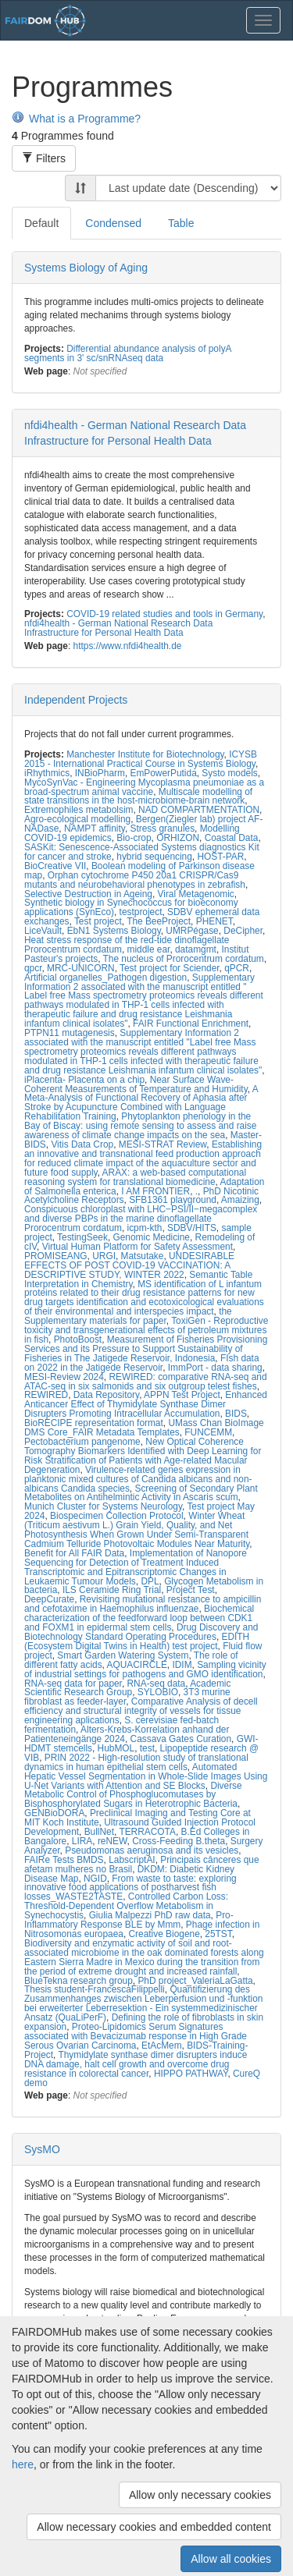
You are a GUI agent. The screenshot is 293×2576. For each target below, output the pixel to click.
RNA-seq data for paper (73, 1683)
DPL (150, 1581)
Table (181, 223)
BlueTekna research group (78, 1980)
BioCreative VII (55, 865)
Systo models (229, 773)
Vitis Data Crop (82, 1144)
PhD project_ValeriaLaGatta (195, 1980)
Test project (98, 921)
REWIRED (46, 1394)
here (23, 2464)
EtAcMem (161, 2045)
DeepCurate (49, 1599)
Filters (44, 158)
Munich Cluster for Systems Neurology (103, 1506)
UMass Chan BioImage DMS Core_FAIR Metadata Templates (144, 1428)
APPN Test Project (182, 1394)
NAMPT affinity (94, 828)
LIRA (82, 1841)
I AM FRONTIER (155, 1191)
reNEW (112, 1841)
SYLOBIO (158, 1692)
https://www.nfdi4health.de (127, 645)
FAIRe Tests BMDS (64, 1859)
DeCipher (243, 930)
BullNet (99, 1831)
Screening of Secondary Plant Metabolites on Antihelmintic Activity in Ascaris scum (141, 1493)
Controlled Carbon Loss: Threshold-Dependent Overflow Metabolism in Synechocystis (126, 1906)
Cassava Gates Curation (181, 1738)
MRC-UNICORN (81, 968)
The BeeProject (159, 921)
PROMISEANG (56, 1256)
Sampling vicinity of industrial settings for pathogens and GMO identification (145, 1669)
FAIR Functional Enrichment (190, 1023)
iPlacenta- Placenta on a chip (84, 1079)
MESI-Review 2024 (64, 1376)
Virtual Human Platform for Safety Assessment (137, 1246)
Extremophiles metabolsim (78, 809)
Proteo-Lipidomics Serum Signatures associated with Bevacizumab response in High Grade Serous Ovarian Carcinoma (135, 2036)
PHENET (214, 921)
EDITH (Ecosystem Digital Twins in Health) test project (136, 1641)
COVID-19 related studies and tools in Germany (164, 614)
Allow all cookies (231, 2559)
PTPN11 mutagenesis (69, 1032)
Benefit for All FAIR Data (74, 1553)
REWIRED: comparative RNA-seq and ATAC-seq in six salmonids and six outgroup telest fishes (145, 1381)
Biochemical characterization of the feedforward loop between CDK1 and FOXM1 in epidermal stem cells (139, 1618)
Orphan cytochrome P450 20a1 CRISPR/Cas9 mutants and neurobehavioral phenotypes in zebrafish (134, 880)
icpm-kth (145, 1227)
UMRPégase (192, 930)
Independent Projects (75, 700)
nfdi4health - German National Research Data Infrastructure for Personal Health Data (118, 628)
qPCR (236, 968)
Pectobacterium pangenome (82, 1441)
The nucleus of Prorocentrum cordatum (183, 958)
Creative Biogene (164, 1933)
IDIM (181, 1664)
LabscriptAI (132, 1859)
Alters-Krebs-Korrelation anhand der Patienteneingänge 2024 (126, 1734)
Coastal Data (232, 837)
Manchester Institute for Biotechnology (144, 754)
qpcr (32, 968)
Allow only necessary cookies (200, 2495)
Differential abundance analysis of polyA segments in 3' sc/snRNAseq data (127, 353)
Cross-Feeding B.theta (178, 1841)
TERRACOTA (147, 1831)
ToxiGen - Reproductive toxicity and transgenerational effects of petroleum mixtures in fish (146, 1330)
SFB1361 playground (172, 1199)
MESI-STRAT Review (163, 1144)
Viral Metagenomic (196, 894)
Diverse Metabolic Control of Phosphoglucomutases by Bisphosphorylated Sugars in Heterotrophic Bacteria (133, 1795)
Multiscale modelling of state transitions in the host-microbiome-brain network (138, 796)
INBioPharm (100, 773)
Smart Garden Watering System (122, 1655)
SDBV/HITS (191, 1227)
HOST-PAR (220, 856)
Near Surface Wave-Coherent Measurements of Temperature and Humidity (136, 1084)
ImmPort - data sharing (215, 1367)
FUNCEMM (208, 1432)
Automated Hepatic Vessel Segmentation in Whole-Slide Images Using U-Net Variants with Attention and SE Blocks (145, 1776)
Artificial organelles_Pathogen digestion (105, 977)
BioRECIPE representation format (93, 1423)
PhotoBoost (78, 1339)
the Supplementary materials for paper (128, 1316)
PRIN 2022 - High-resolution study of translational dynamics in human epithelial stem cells (136, 1762)
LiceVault (43, 930)
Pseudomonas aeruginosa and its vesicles (151, 1850)
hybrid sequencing (154, 856)
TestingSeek (82, 1237)
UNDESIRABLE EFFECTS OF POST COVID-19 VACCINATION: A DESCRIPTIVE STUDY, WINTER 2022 (129, 1265)
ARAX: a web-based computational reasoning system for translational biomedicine (135, 1177)
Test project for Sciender (170, 968)
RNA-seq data (156, 1683)
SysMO (42, 2149)
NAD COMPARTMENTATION (198, 809)
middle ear (148, 949)
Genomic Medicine (151, 1237)
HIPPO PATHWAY (190, 2073)
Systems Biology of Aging (86, 267)
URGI (104, 1256)
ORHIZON (177, 837)
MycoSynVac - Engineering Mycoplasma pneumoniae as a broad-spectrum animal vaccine (144, 787)
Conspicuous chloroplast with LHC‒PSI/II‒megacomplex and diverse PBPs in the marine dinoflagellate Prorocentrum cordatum (140, 1218)
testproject (141, 912)
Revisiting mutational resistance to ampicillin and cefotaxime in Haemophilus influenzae (142, 1604)
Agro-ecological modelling (77, 819)
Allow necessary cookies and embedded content (154, 2527)
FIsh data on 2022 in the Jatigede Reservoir (141, 1363)
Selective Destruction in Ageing (88, 894)
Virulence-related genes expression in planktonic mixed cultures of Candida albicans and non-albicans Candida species (138, 1479)
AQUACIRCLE (137, 1664)
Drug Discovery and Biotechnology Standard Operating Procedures (141, 1632)
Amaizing (240, 1199)
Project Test (190, 1589)
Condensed (113, 223)
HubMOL (116, 1748)
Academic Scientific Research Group (127, 1688)
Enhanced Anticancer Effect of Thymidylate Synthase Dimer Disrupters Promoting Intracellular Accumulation (145, 1404)
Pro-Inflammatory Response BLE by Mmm (129, 1920)
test (147, 1748)
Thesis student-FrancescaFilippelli (94, 1989)
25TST (218, 1933)
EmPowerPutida (163, 773)
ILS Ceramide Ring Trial (112, 1589)
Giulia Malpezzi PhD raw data (150, 1915)
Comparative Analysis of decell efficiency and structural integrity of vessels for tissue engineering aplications (141, 1711)
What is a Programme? (76, 118)
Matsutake (142, 1256)
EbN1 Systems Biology (114, 930)
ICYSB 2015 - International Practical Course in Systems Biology (140, 759)
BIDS (236, 1413)
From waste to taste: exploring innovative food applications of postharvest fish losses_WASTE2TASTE (130, 1888)
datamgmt (195, 949)
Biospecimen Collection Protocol (117, 1515)
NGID (95, 1878)
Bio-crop (133, 837)
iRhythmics (47, 773)
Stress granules (162, 828)
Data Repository (106, 1394)
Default (41, 223)
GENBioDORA (54, 1813)
